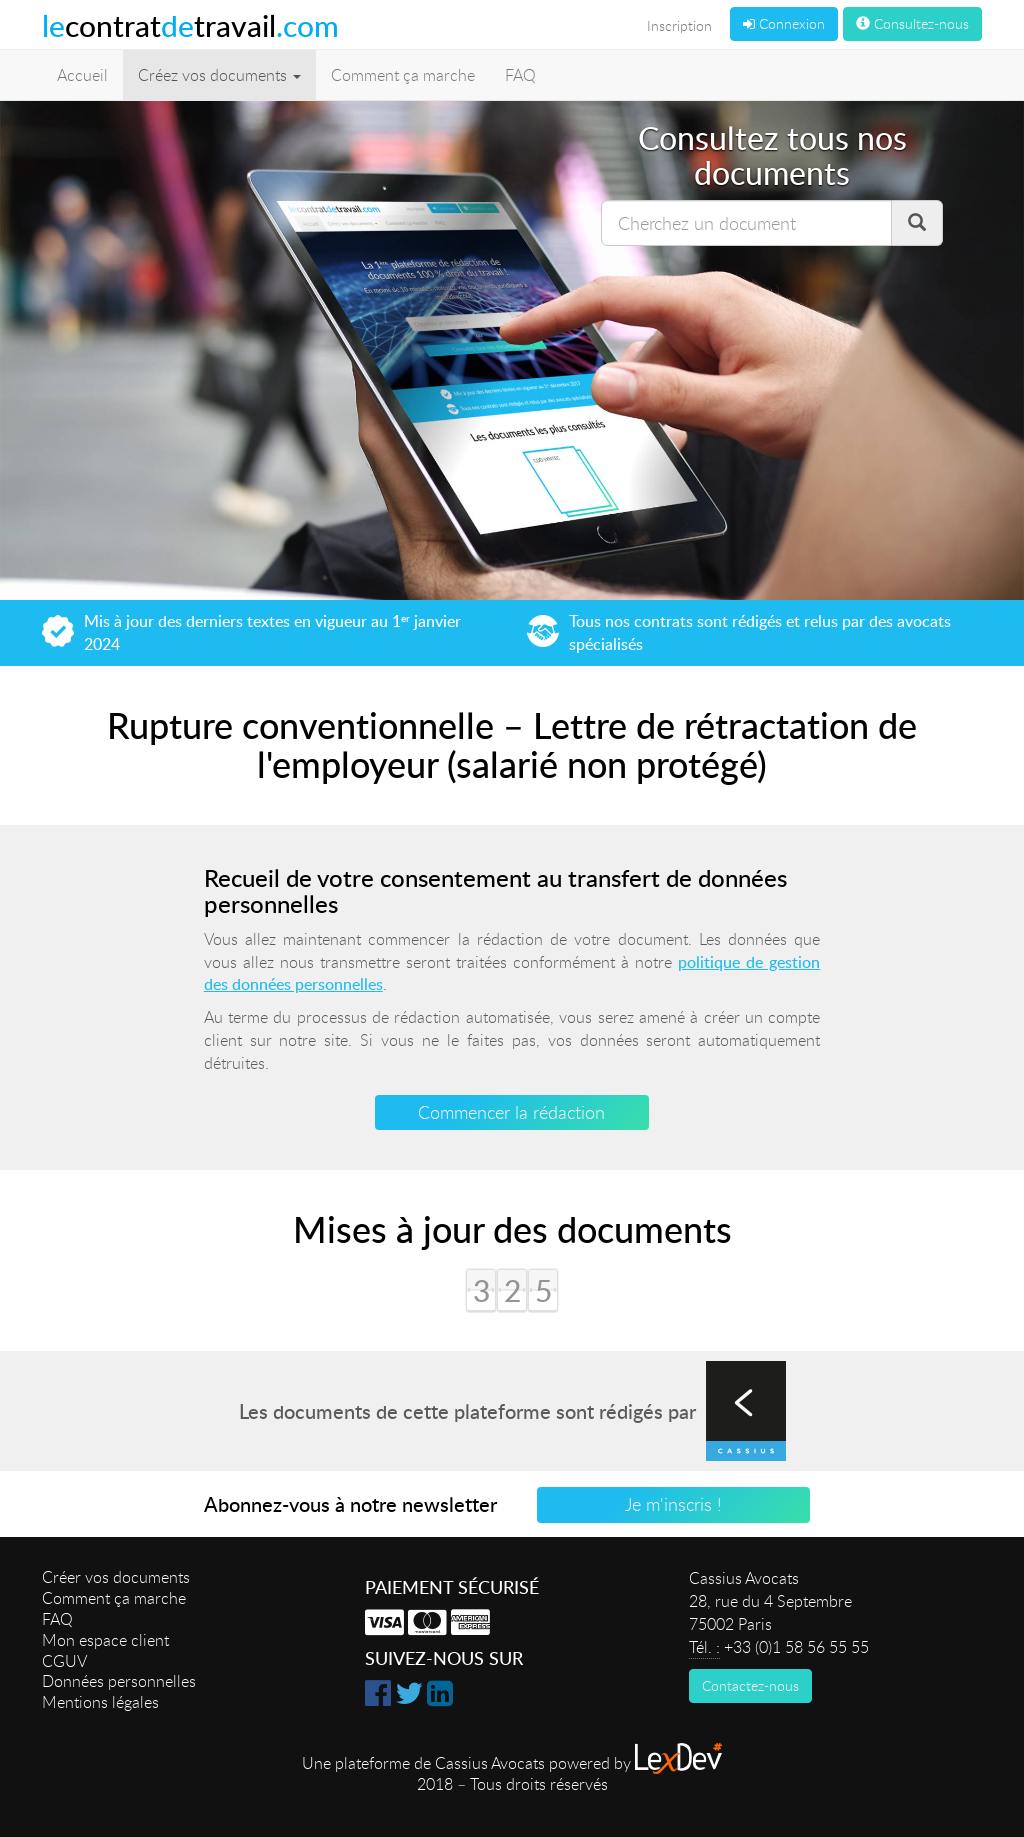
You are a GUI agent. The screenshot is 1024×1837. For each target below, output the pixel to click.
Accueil (82, 75)
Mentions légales (100, 1702)
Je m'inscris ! (673, 1504)
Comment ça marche (403, 75)
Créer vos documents (116, 1577)
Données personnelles (119, 1681)
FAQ (520, 75)
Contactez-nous (750, 1685)
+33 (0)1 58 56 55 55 (796, 1647)
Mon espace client (105, 1640)
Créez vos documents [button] (219, 75)
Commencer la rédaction (511, 1112)
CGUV (64, 1661)
